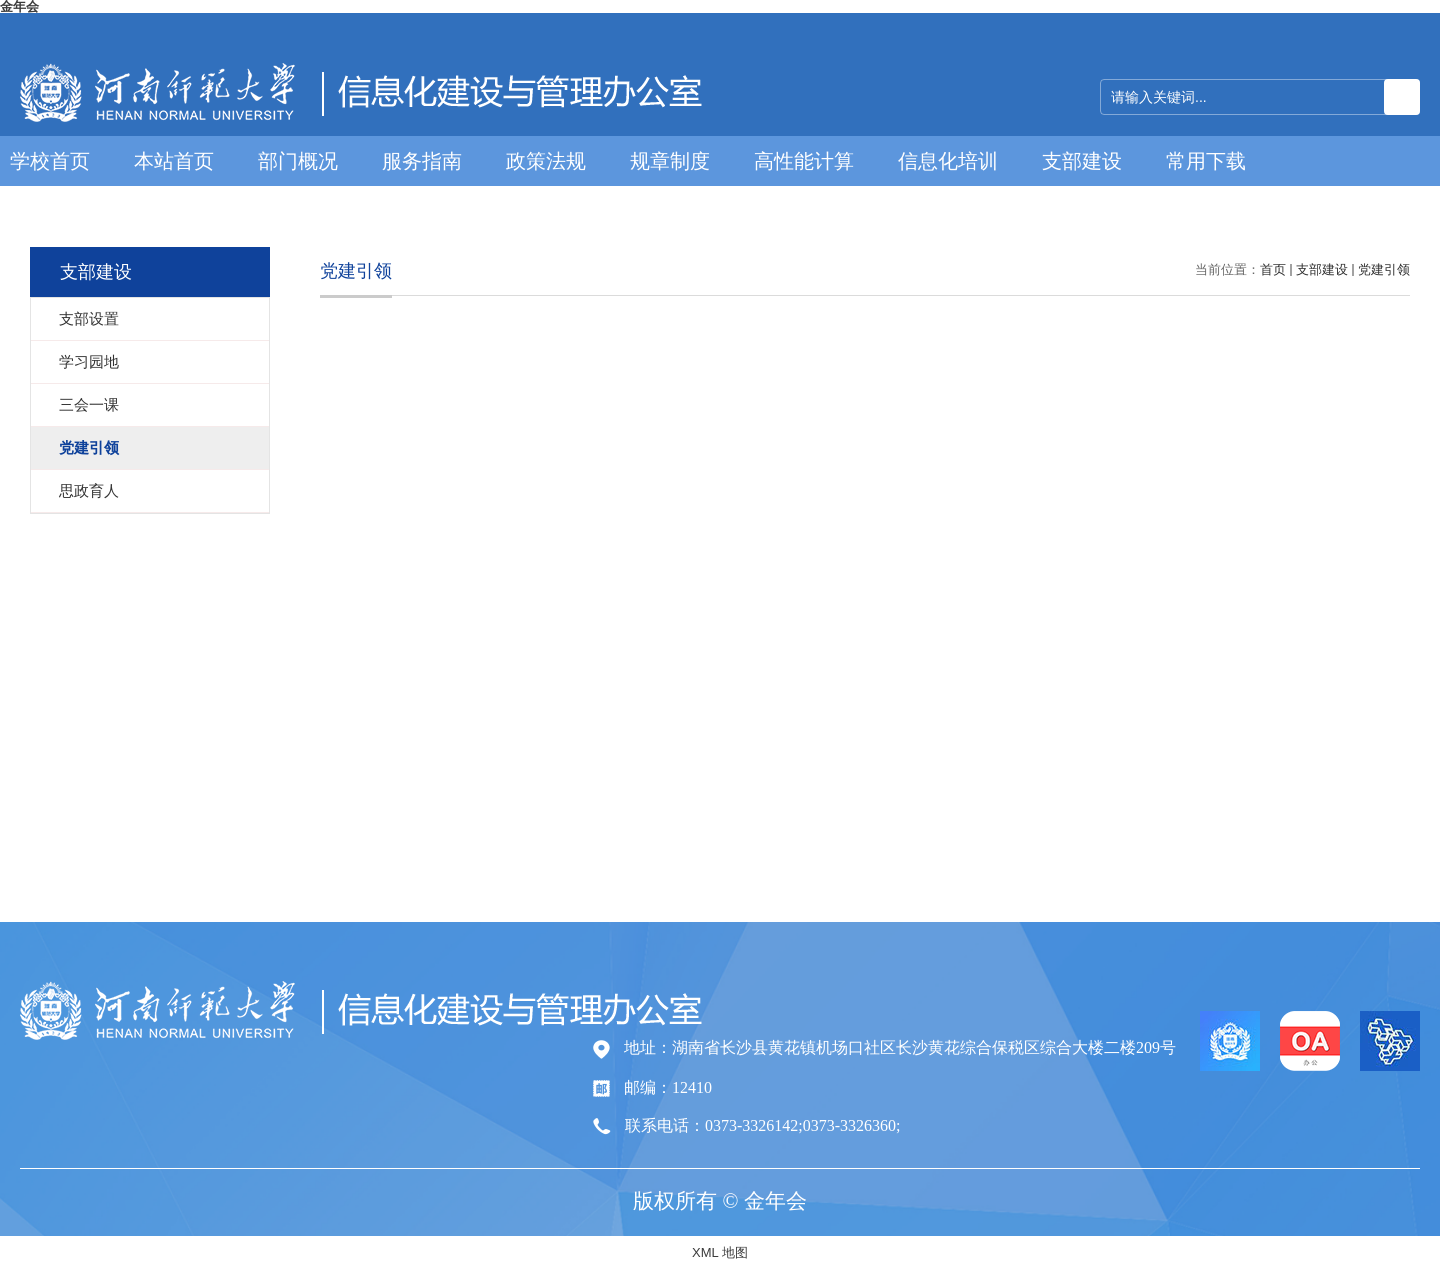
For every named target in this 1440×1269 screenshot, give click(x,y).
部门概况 (298, 161)
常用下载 (1206, 161)
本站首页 (174, 161)
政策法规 (546, 161)
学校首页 (50, 161)
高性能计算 (804, 161)
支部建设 (1082, 161)
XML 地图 (720, 1252)
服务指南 (422, 161)
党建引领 (1384, 269)
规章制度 (670, 161)
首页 (1273, 269)
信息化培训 (948, 161)
